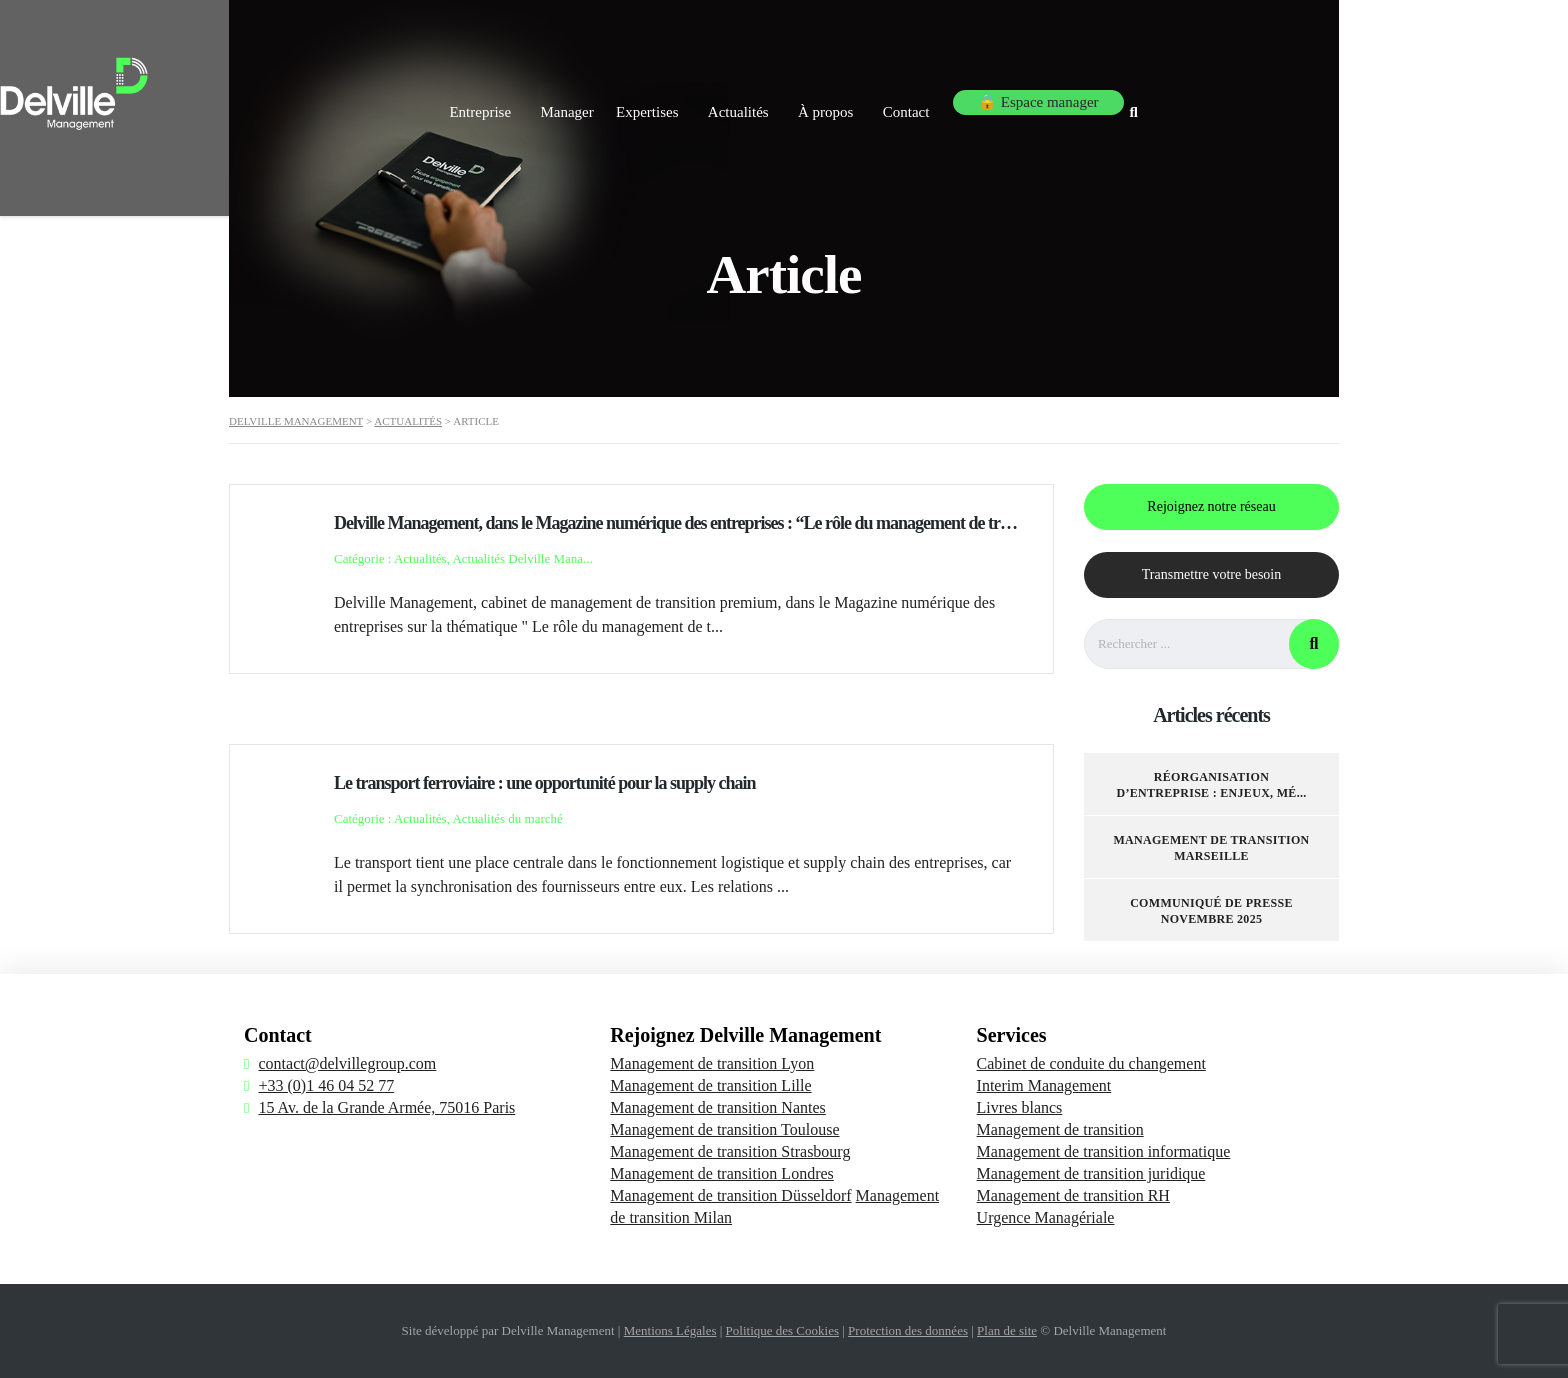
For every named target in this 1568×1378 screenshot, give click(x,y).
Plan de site (1007, 1330)
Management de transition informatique (1104, 1151)
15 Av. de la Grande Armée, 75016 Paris (386, 1107)
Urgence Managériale (1046, 1217)
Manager (702, 98)
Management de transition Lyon (712, 1063)
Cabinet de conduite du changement (1091, 1063)
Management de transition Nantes (718, 1107)
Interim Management (1044, 1085)
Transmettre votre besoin (1211, 574)
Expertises (801, 98)
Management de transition (1060, 1129)
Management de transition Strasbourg (730, 1151)
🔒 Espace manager (1220, 98)
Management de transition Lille (710, 1085)
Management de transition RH (1073, 1195)
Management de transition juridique (1091, 1173)
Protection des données (908, 1330)
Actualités (902, 98)
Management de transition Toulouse (724, 1129)
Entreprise (606, 98)
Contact (1091, 98)
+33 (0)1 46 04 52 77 (326, 1085)
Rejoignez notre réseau (1211, 506)
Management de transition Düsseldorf (730, 1195)
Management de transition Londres (722, 1173)
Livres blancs (1020, 1107)
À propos (1000, 98)
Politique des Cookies (782, 1330)
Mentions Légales (670, 1330)
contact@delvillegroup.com (347, 1063)
